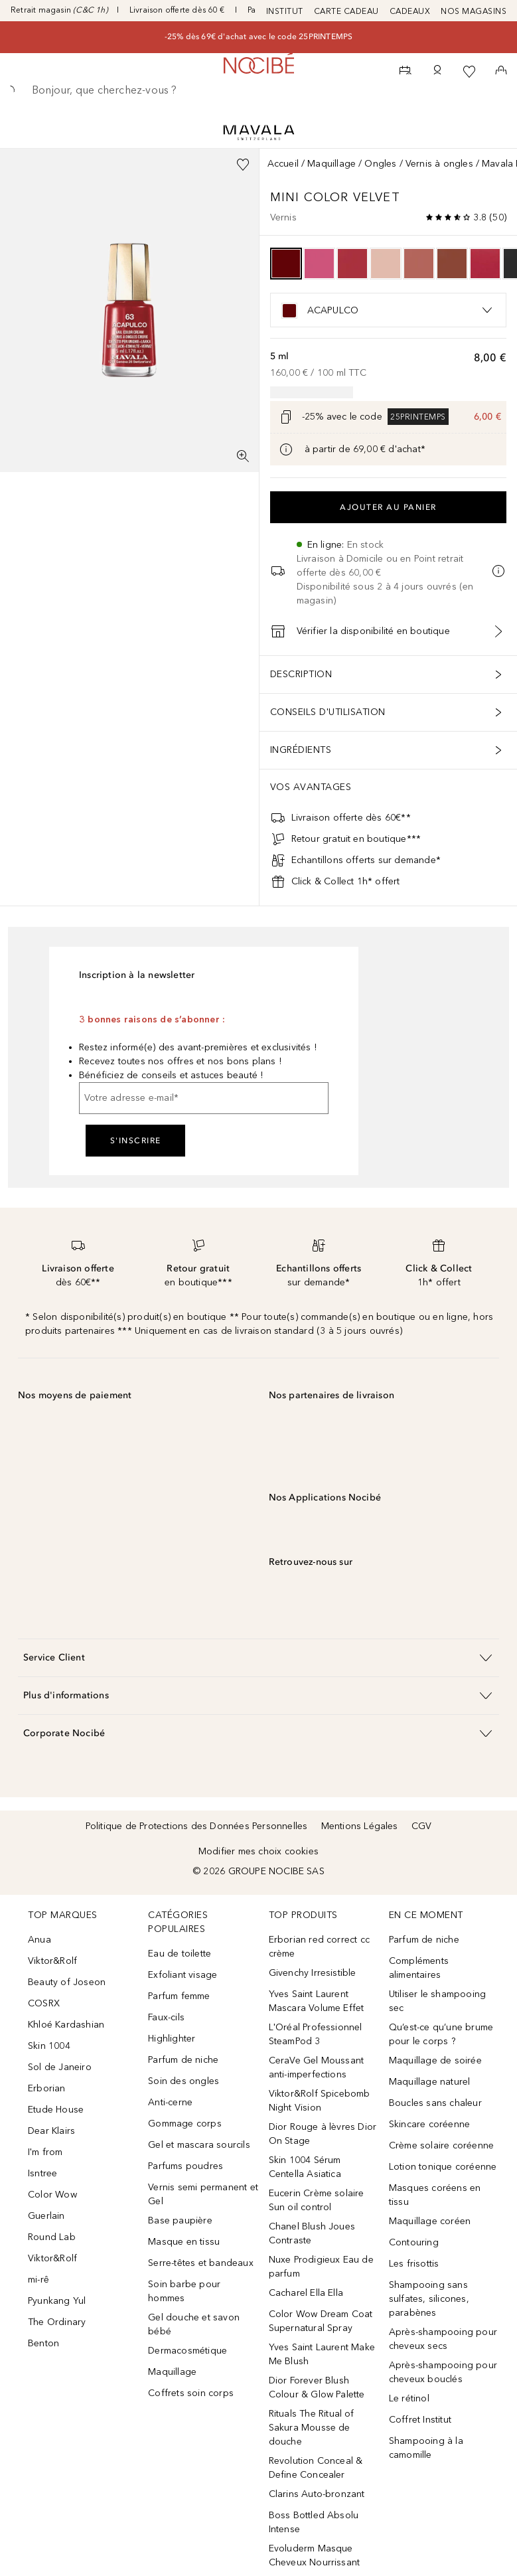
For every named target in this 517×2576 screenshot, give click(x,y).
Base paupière (180, 2220)
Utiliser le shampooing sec (437, 2001)
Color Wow (52, 2194)
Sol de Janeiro (60, 2067)
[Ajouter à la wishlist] (243, 165)
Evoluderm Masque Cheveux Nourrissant (314, 2555)
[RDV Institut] (405, 72)
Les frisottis (414, 2263)
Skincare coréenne (429, 2124)
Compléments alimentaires (419, 1967)
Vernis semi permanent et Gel (203, 2194)
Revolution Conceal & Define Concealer (316, 2467)
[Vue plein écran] (243, 456)
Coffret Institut (420, 2419)
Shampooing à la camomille (426, 2447)
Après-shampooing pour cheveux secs (443, 2339)
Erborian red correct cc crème (319, 1946)
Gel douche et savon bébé (194, 2324)
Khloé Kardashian (66, 2024)
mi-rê (38, 2279)
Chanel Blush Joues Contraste (312, 2233)
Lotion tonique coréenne (443, 2166)
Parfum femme (179, 1996)
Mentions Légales (359, 1826)
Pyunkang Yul (57, 2300)
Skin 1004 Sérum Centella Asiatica (305, 2167)
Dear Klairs (51, 2130)
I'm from (45, 2152)
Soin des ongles (183, 2081)
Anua (39, 1939)
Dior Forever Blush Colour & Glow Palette (317, 2387)
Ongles (380, 163)
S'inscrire (135, 1140)
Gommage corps (185, 2123)
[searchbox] (258, 90)
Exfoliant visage (182, 1974)
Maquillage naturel (430, 2081)
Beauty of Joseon (67, 1982)
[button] (258, 1657)
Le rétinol (409, 2398)
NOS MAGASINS (473, 11)
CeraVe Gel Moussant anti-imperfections (316, 2067)
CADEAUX (410, 11)
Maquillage (331, 163)
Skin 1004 (49, 2046)
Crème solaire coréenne (441, 2145)
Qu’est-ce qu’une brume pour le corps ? (441, 2034)
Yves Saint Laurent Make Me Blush (322, 2354)
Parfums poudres (185, 2166)
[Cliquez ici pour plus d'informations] (286, 449)
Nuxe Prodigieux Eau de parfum (321, 2266)
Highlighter (171, 2038)
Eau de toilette (179, 1953)
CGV (421, 1826)
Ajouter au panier (388, 507)
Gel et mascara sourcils (199, 2144)
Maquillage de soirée (435, 2060)
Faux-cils (166, 2017)
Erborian (47, 2088)
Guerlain (46, 2215)
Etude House (56, 2109)
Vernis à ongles (439, 163)
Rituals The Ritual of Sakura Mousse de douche (311, 2427)
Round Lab (52, 2237)
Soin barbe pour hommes (184, 2291)
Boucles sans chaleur (435, 2103)
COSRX (44, 2003)
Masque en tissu (184, 2241)
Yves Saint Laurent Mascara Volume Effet (316, 2001)
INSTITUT (284, 11)
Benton (43, 2343)
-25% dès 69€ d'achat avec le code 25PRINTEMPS (259, 36)
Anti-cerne (170, 2102)
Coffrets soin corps (191, 2393)
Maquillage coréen (430, 2221)
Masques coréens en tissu (435, 2195)
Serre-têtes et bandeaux (201, 2263)
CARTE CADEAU (346, 11)
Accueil (283, 163)
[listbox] (388, 310)
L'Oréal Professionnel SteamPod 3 (315, 2034)
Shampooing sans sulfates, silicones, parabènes (429, 2298)
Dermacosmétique (187, 2350)
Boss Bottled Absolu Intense (314, 2522)
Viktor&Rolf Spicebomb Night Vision (319, 2100)
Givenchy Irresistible (312, 1972)
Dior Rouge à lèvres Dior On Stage (323, 2133)
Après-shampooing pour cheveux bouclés (443, 2372)
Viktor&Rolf (52, 1961)
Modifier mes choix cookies (258, 1851)
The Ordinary (57, 2322)
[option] (286, 264)
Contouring (414, 2242)
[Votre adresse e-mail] (204, 1098)
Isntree (42, 2173)
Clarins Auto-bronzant (317, 2494)
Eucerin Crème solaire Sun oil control (316, 2200)
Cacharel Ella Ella (306, 2292)
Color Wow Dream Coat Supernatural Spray (321, 2321)
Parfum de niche (183, 2059)
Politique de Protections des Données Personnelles (197, 1826)
